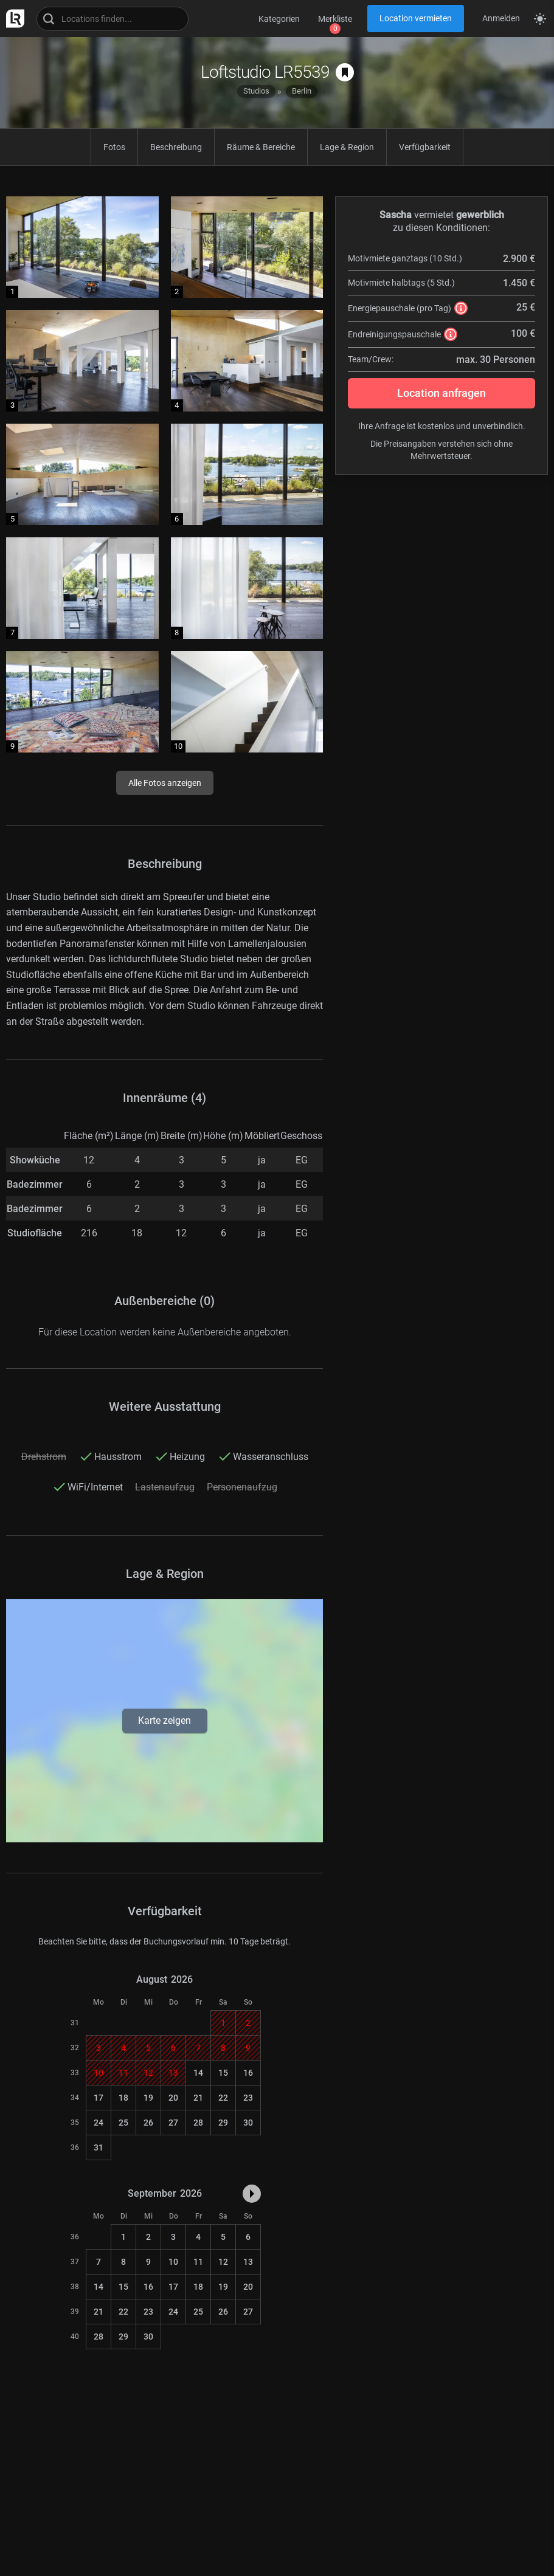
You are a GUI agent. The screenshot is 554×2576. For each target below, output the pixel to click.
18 (123, 2097)
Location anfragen (441, 393)
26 (148, 2122)
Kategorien (279, 19)
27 (173, 2122)
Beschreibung (176, 147)
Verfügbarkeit (425, 147)
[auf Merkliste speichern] (345, 72)
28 (198, 2122)
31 (98, 2147)
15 (223, 2073)
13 (248, 2262)
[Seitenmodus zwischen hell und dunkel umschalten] (540, 19)
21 (198, 2097)
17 (98, 2097)
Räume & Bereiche (261, 147)
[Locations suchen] (112, 19)
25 (123, 2122)
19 (148, 2097)
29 (223, 2122)
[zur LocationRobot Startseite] (12, 18)
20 (173, 2097)
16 (248, 2073)
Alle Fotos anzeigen (164, 783)
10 (173, 2262)
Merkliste (335, 19)
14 (198, 2073)
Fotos (114, 147)
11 (198, 2262)
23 (248, 2097)
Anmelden (501, 18)
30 (248, 2122)
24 (98, 2122)
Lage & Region (347, 147)
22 (223, 2097)
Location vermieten (415, 18)
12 (223, 2262)
